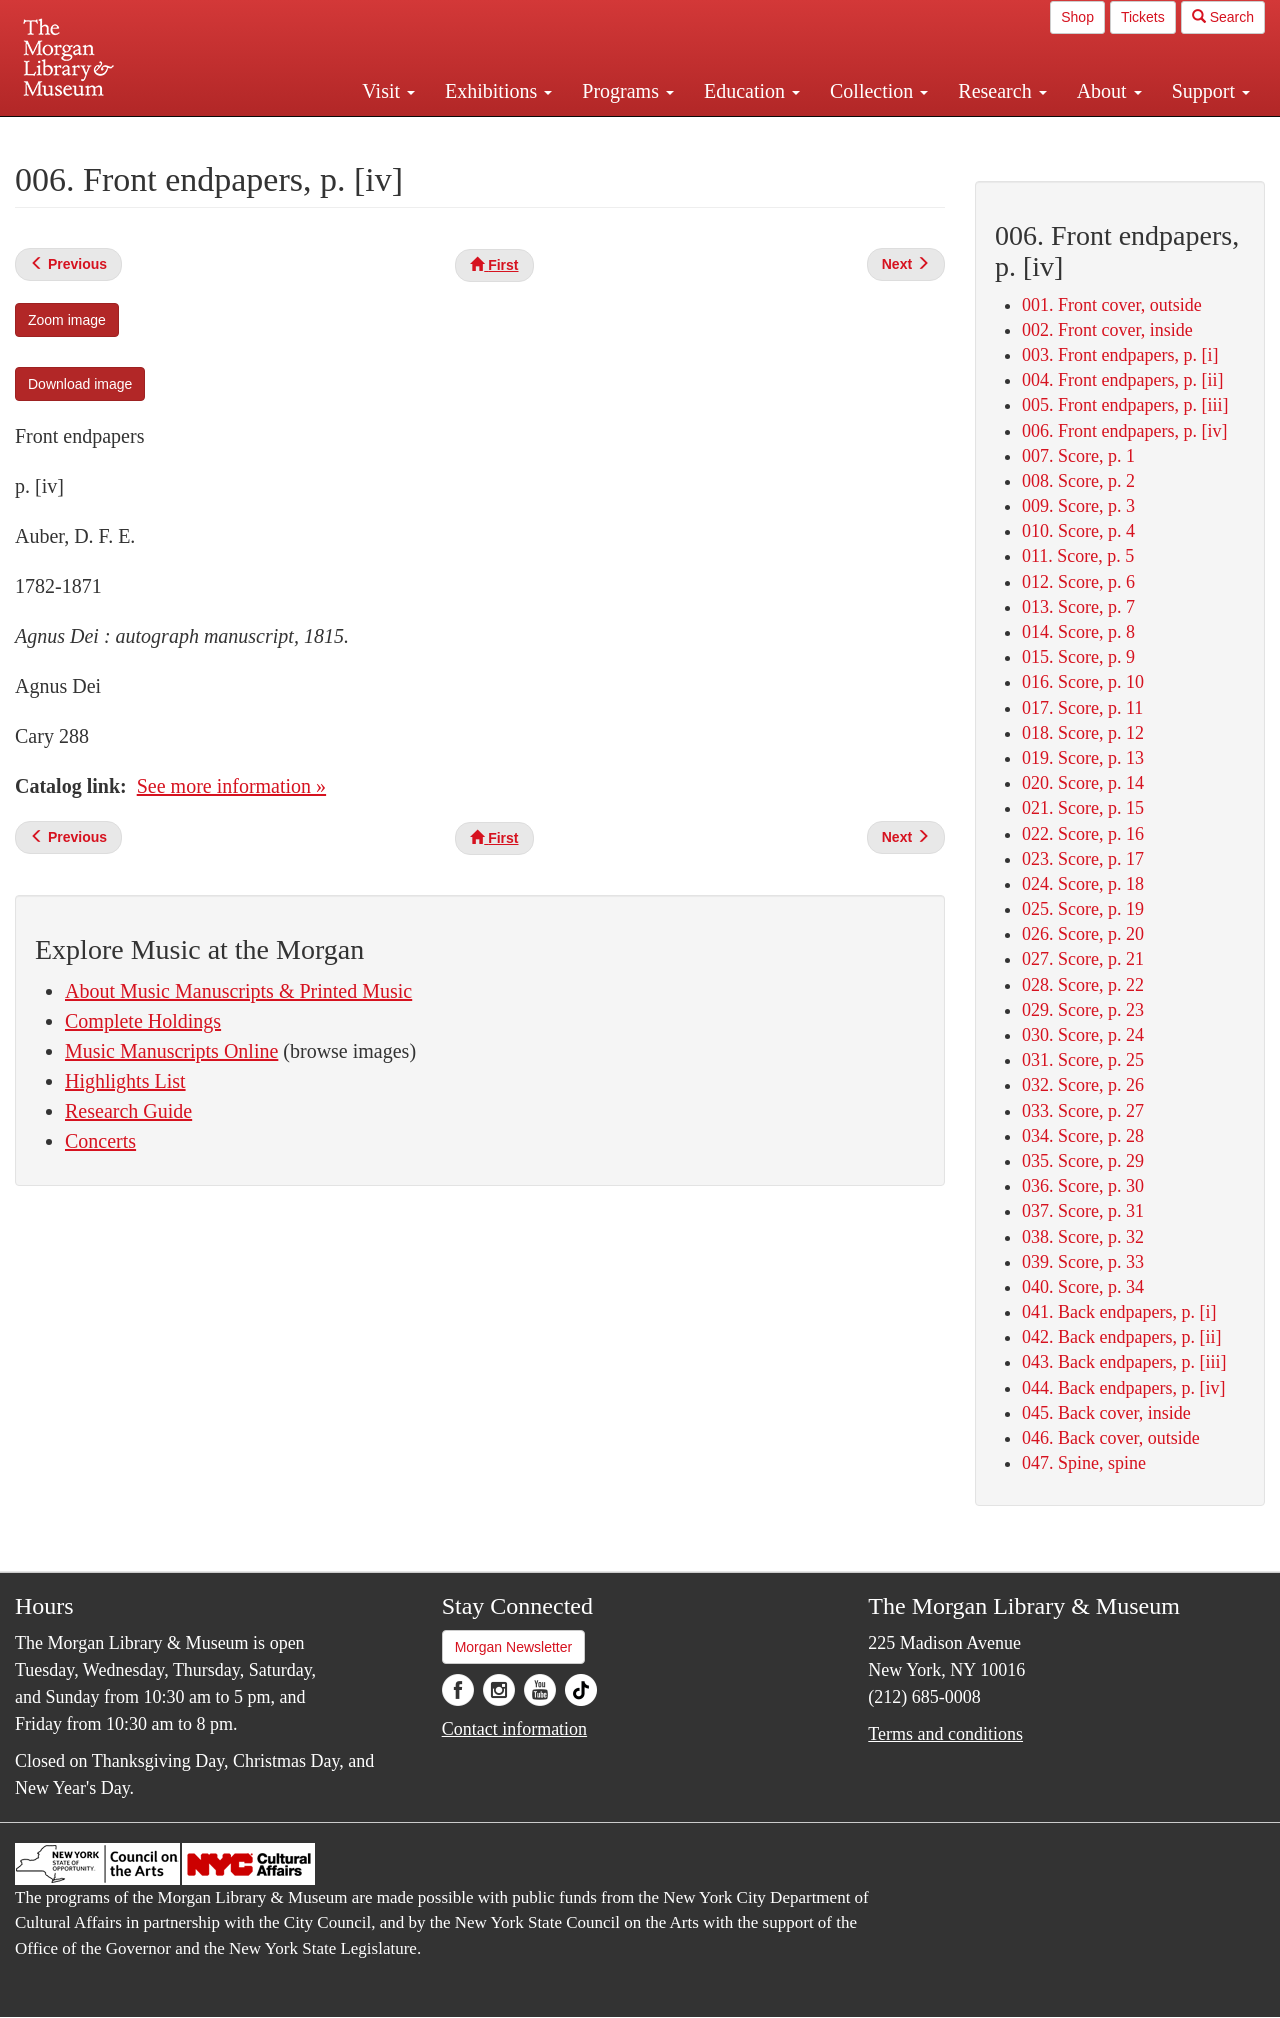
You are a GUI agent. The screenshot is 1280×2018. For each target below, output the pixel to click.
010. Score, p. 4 (1078, 531)
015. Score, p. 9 (1078, 657)
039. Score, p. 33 (1083, 1262)
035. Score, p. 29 (1083, 1161)
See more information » (231, 786)
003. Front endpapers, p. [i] (1120, 355)
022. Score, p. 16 (1083, 834)
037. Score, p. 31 (1083, 1211)
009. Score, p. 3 (1078, 506)
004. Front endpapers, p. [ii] (1122, 380)
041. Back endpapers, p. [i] (1119, 1312)
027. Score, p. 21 (1083, 959)
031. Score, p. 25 (1083, 1060)
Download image (80, 384)
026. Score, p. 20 (1083, 934)
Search (1223, 17)
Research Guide (128, 1111)
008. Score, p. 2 (1078, 481)
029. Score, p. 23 (1083, 1010)
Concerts (100, 1141)
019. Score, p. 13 (1083, 758)
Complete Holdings (143, 1021)
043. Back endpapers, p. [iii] (1124, 1362)
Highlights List (125, 1081)
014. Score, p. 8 (1078, 632)
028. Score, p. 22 (1083, 985)
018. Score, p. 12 (1083, 733)
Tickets (1143, 17)
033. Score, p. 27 (1083, 1111)
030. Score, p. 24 (1083, 1035)
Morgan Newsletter (514, 1647)
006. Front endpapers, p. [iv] (1124, 431)
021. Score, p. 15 (1083, 808)
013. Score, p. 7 (1078, 607)
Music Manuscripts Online (171, 1051)
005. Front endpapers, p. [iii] (1125, 405)
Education (752, 91)
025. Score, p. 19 (1083, 909)
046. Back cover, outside (1111, 1438)
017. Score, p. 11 (1082, 708)
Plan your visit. (402, 134)
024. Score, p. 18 (1083, 884)
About (1109, 91)
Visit (388, 91)
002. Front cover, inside (1107, 330)
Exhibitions (498, 91)
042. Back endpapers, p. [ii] (1121, 1337)
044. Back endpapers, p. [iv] (1123, 1388)
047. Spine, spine (1084, 1463)
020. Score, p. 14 (1083, 783)
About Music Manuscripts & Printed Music (238, 991)
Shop (1077, 17)
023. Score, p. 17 (1083, 859)
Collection (879, 91)
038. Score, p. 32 (1083, 1237)
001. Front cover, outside (1112, 305)
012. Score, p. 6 (1078, 582)
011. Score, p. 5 (1078, 556)
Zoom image (67, 320)
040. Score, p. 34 (1083, 1287)
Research (1002, 91)
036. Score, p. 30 (1083, 1186)
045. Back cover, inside (1106, 1413)
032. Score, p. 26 (1083, 1085)
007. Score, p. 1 (1078, 456)
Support (1211, 91)
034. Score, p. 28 (1083, 1136)
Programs (628, 91)
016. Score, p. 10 (1083, 682)
